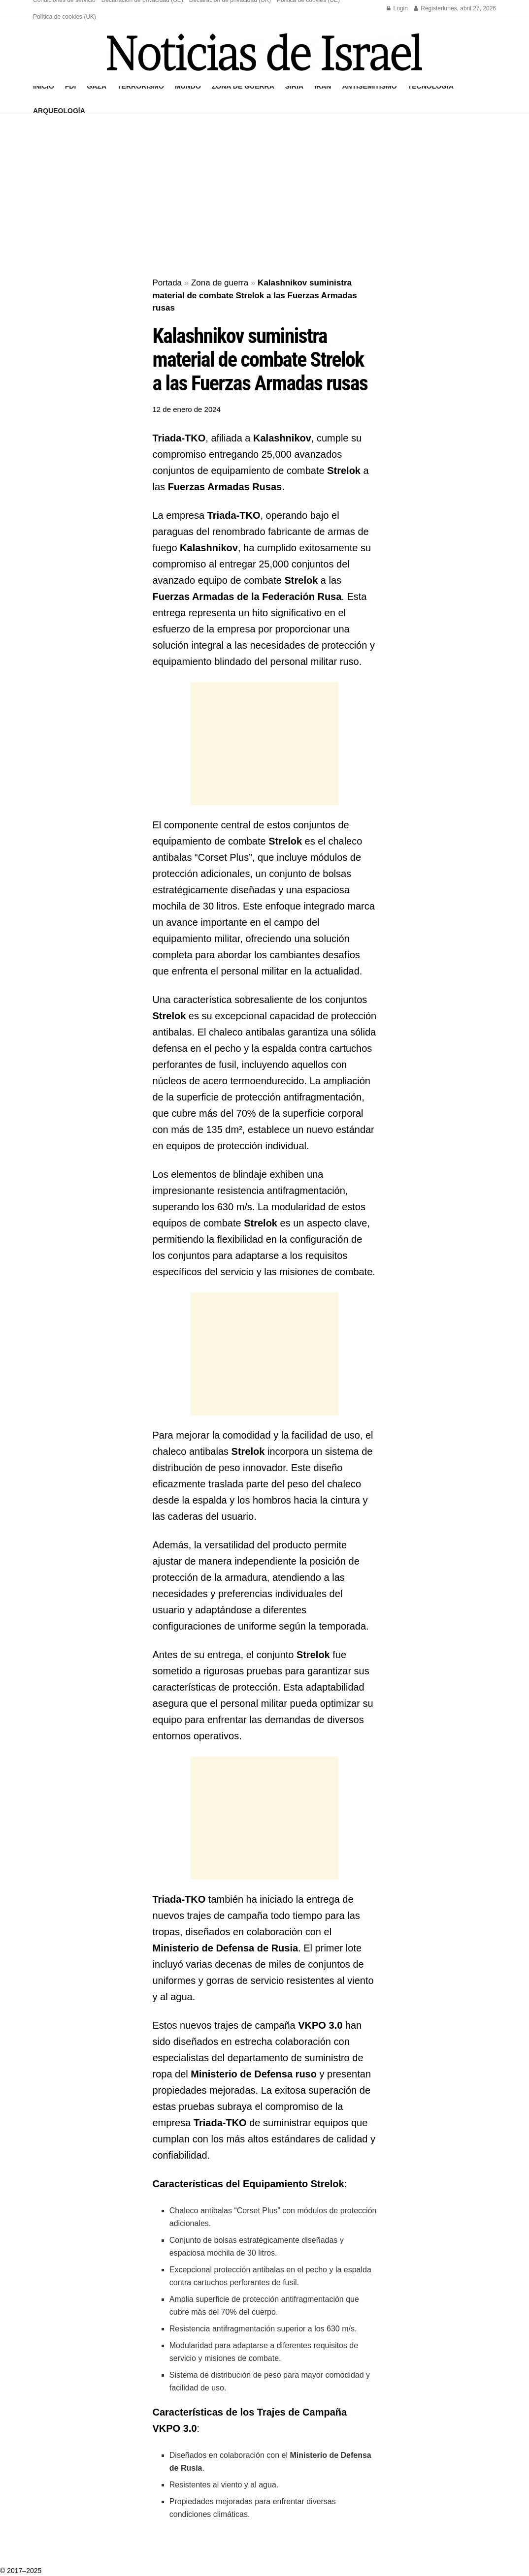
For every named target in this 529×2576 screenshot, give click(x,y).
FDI (70, 86)
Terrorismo (140, 86)
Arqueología (59, 111)
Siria (294, 86)
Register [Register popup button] (428, 8)
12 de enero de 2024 (187, 409)
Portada (167, 282)
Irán (322, 86)
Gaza (96, 86)
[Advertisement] (264, 195)
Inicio (43, 86)
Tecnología (431, 86)
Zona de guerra (243, 86)
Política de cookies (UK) (64, 16)
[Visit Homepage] (264, 52)
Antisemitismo (369, 86)
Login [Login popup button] (397, 8)
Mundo (188, 86)
